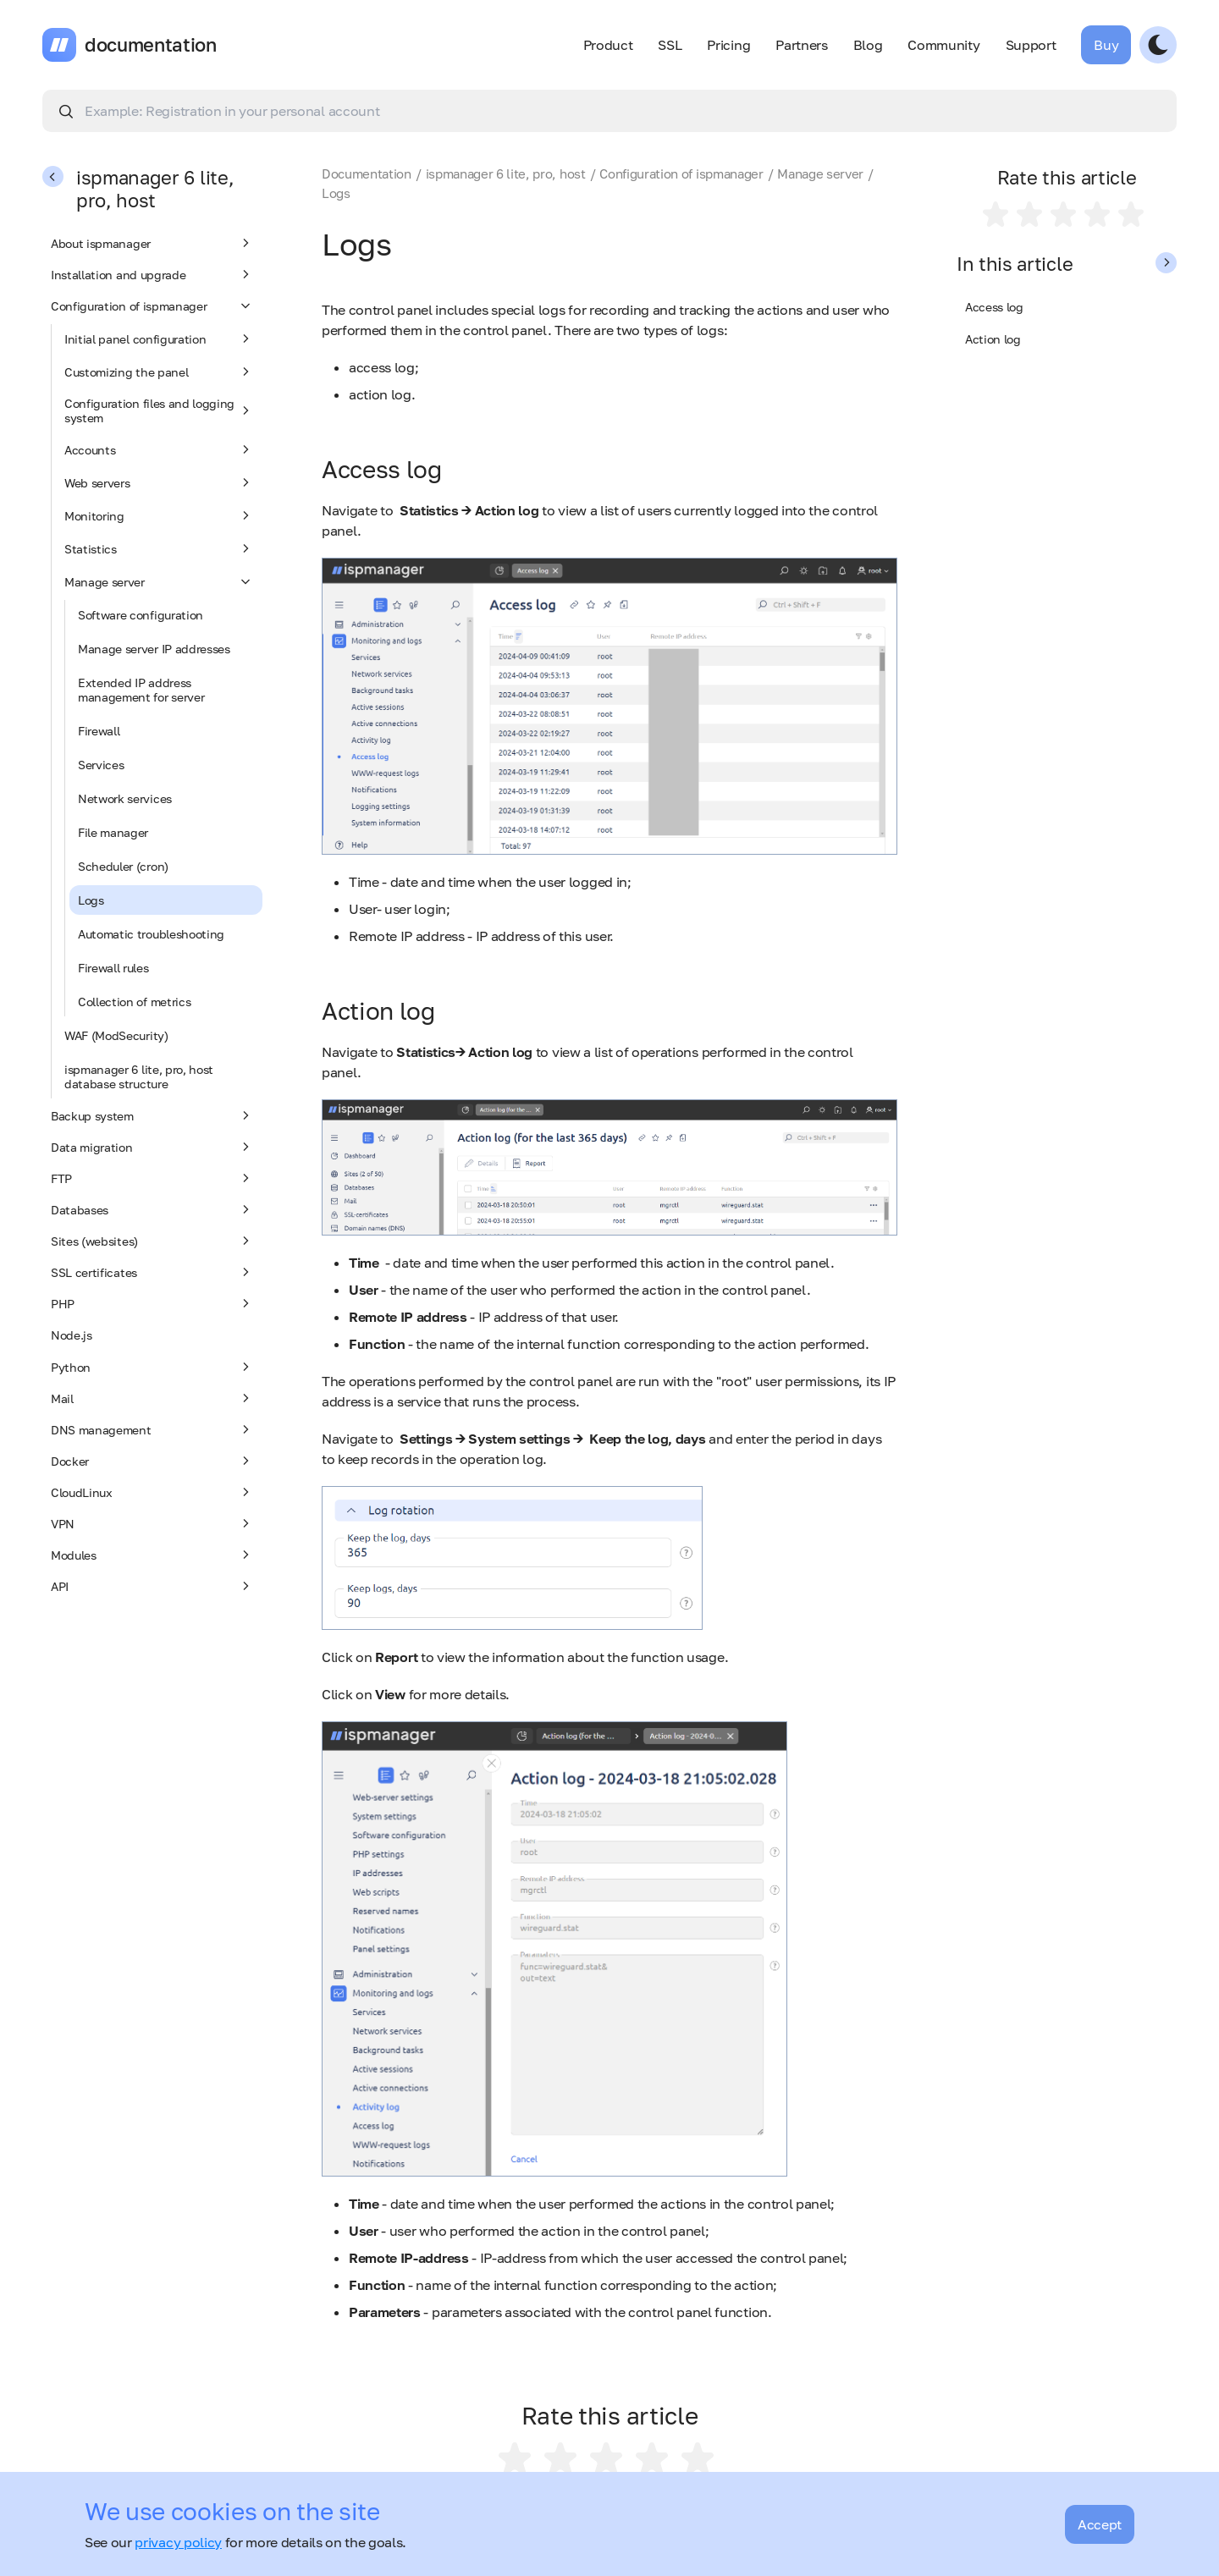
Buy (1106, 44)
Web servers (159, 482)
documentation (151, 45)
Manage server (159, 581)
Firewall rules (113, 967)
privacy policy (178, 2542)
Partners (801, 44)
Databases (152, 1209)
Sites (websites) (152, 1240)
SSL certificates (152, 1271)
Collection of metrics (134, 1001)
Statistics (159, 548)
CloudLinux (152, 1491)
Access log (994, 307)
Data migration (152, 1146)
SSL (669, 44)
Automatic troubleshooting (151, 934)
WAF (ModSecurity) (116, 1035)
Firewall (98, 731)
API (152, 1585)
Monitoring (159, 515)
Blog (868, 44)
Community (943, 44)
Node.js (71, 1335)
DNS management (152, 1429)
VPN (152, 1523)
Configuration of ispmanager (152, 305)
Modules (152, 1554)
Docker (152, 1460)
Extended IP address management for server (141, 689)
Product (608, 44)
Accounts (159, 449)
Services (101, 764)
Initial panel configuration (159, 338)
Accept (1100, 2524)
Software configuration (140, 615)
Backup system (152, 1115)
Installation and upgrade (152, 274)
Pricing (728, 44)
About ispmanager (152, 242)
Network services (125, 798)
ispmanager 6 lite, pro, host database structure (138, 1076)
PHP (152, 1303)
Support (1031, 44)
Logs (91, 900)
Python (152, 1366)
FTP (152, 1178)
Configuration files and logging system (159, 410)
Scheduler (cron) (123, 866)
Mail (152, 1398)
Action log (993, 339)
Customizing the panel (159, 371)
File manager (113, 832)
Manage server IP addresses (154, 648)
